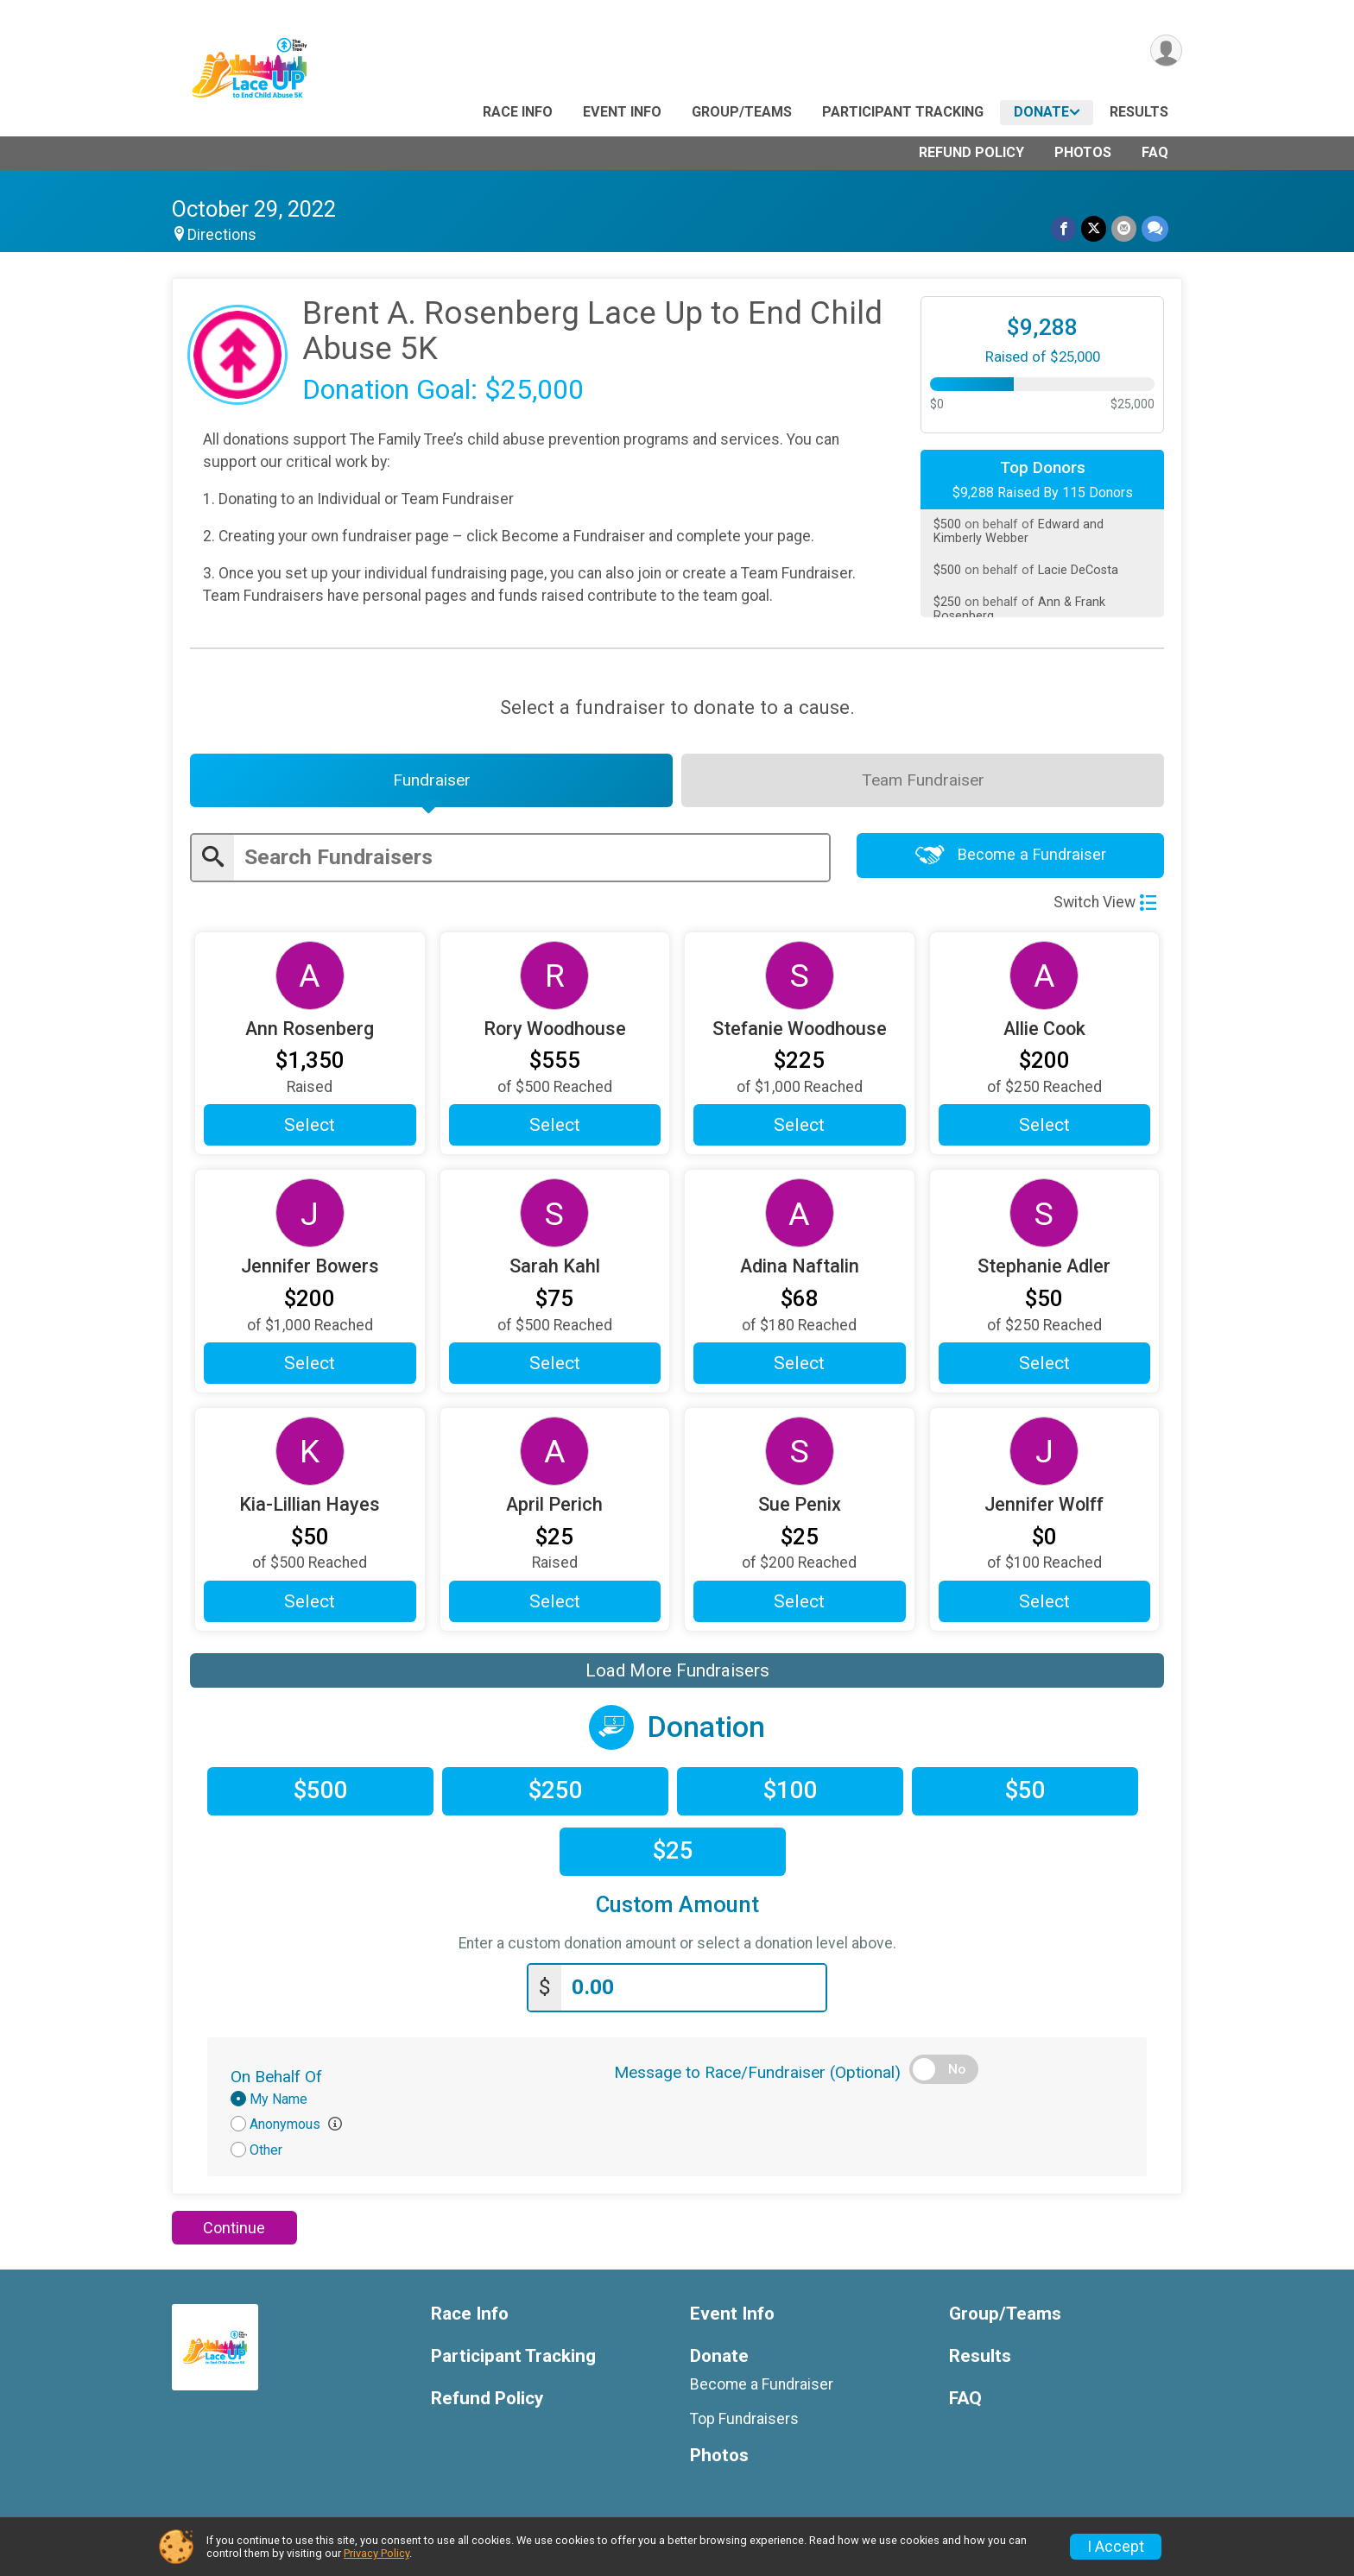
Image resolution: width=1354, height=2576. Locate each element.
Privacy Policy (376, 2553)
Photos (1082, 152)
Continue (234, 2228)
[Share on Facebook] (1063, 228)
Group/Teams (742, 112)
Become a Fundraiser (1010, 855)
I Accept (1115, 2546)
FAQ (1155, 152)
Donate (1041, 112)
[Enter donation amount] (693, 1988)
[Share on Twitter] (1093, 228)
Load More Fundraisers (677, 1670)
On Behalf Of (276, 2077)
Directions (221, 234)
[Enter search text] (531, 858)
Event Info (622, 112)
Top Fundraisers (744, 2419)
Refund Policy (971, 152)
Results (1139, 112)
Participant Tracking (903, 112)
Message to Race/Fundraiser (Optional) (757, 2072)
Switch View (1104, 902)
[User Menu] (1166, 50)
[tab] (431, 780)
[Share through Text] (1155, 228)
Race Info (518, 112)
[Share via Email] (1123, 228)
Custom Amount (677, 1904)
